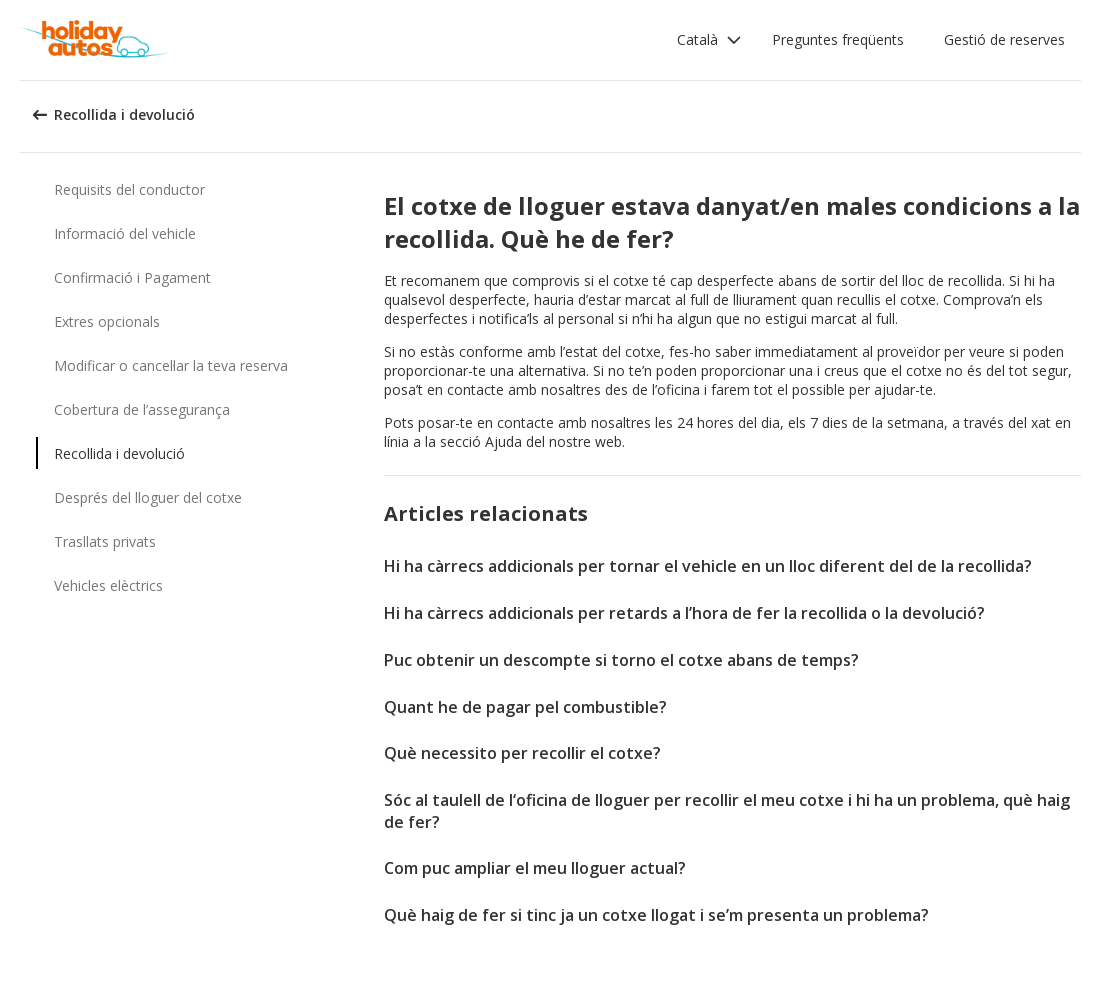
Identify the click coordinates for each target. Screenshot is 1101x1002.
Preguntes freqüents (838, 39)
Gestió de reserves (1004, 39)
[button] (709, 40)
